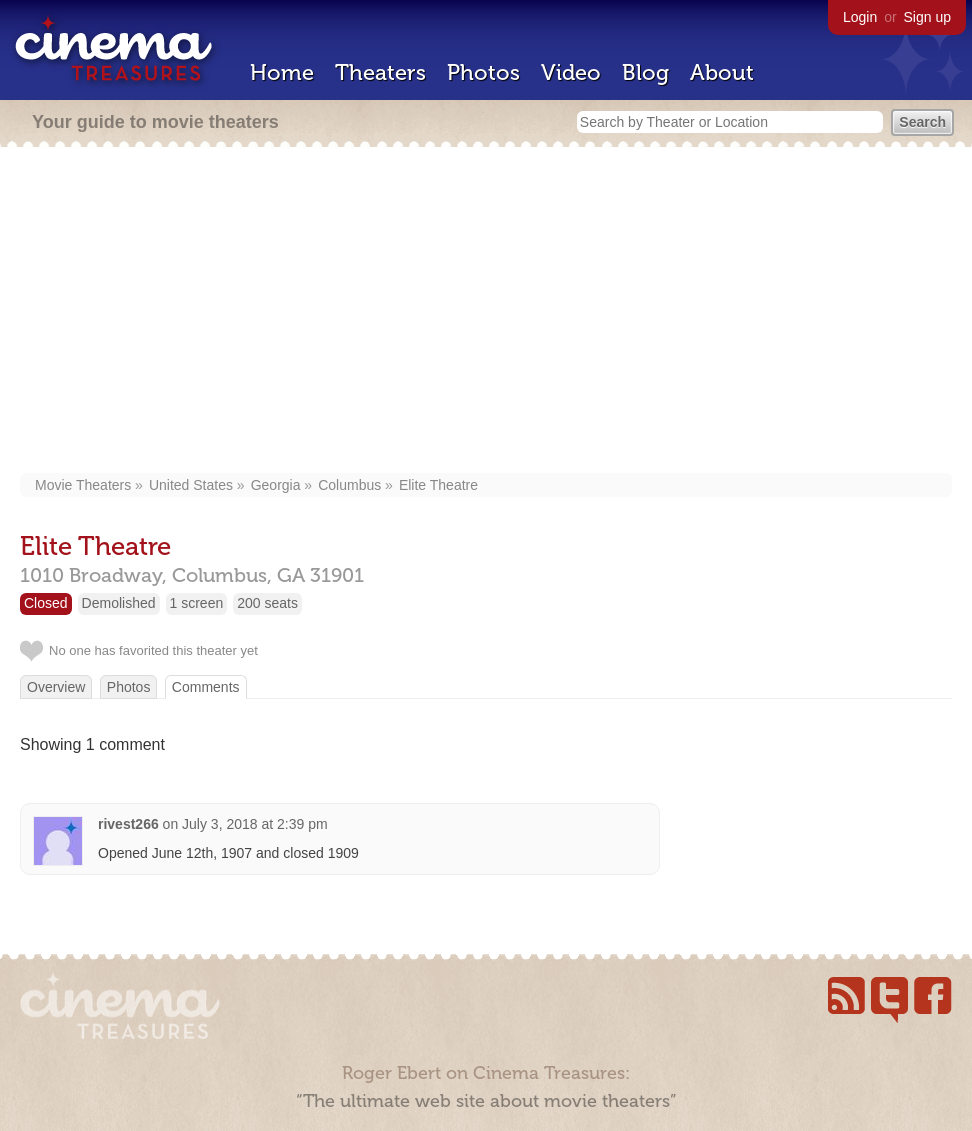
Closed (46, 603)
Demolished (119, 603)
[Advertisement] (486, 312)
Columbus (349, 485)
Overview (56, 687)
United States (191, 485)
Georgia (276, 485)
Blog (645, 72)
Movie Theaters (83, 485)
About (722, 72)
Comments (206, 687)
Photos (483, 72)
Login (860, 17)
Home (282, 72)
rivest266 (128, 824)
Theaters (380, 72)
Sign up (927, 17)
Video (571, 72)
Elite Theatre (438, 485)
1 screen (197, 603)
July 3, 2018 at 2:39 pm (255, 824)
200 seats (267, 603)
